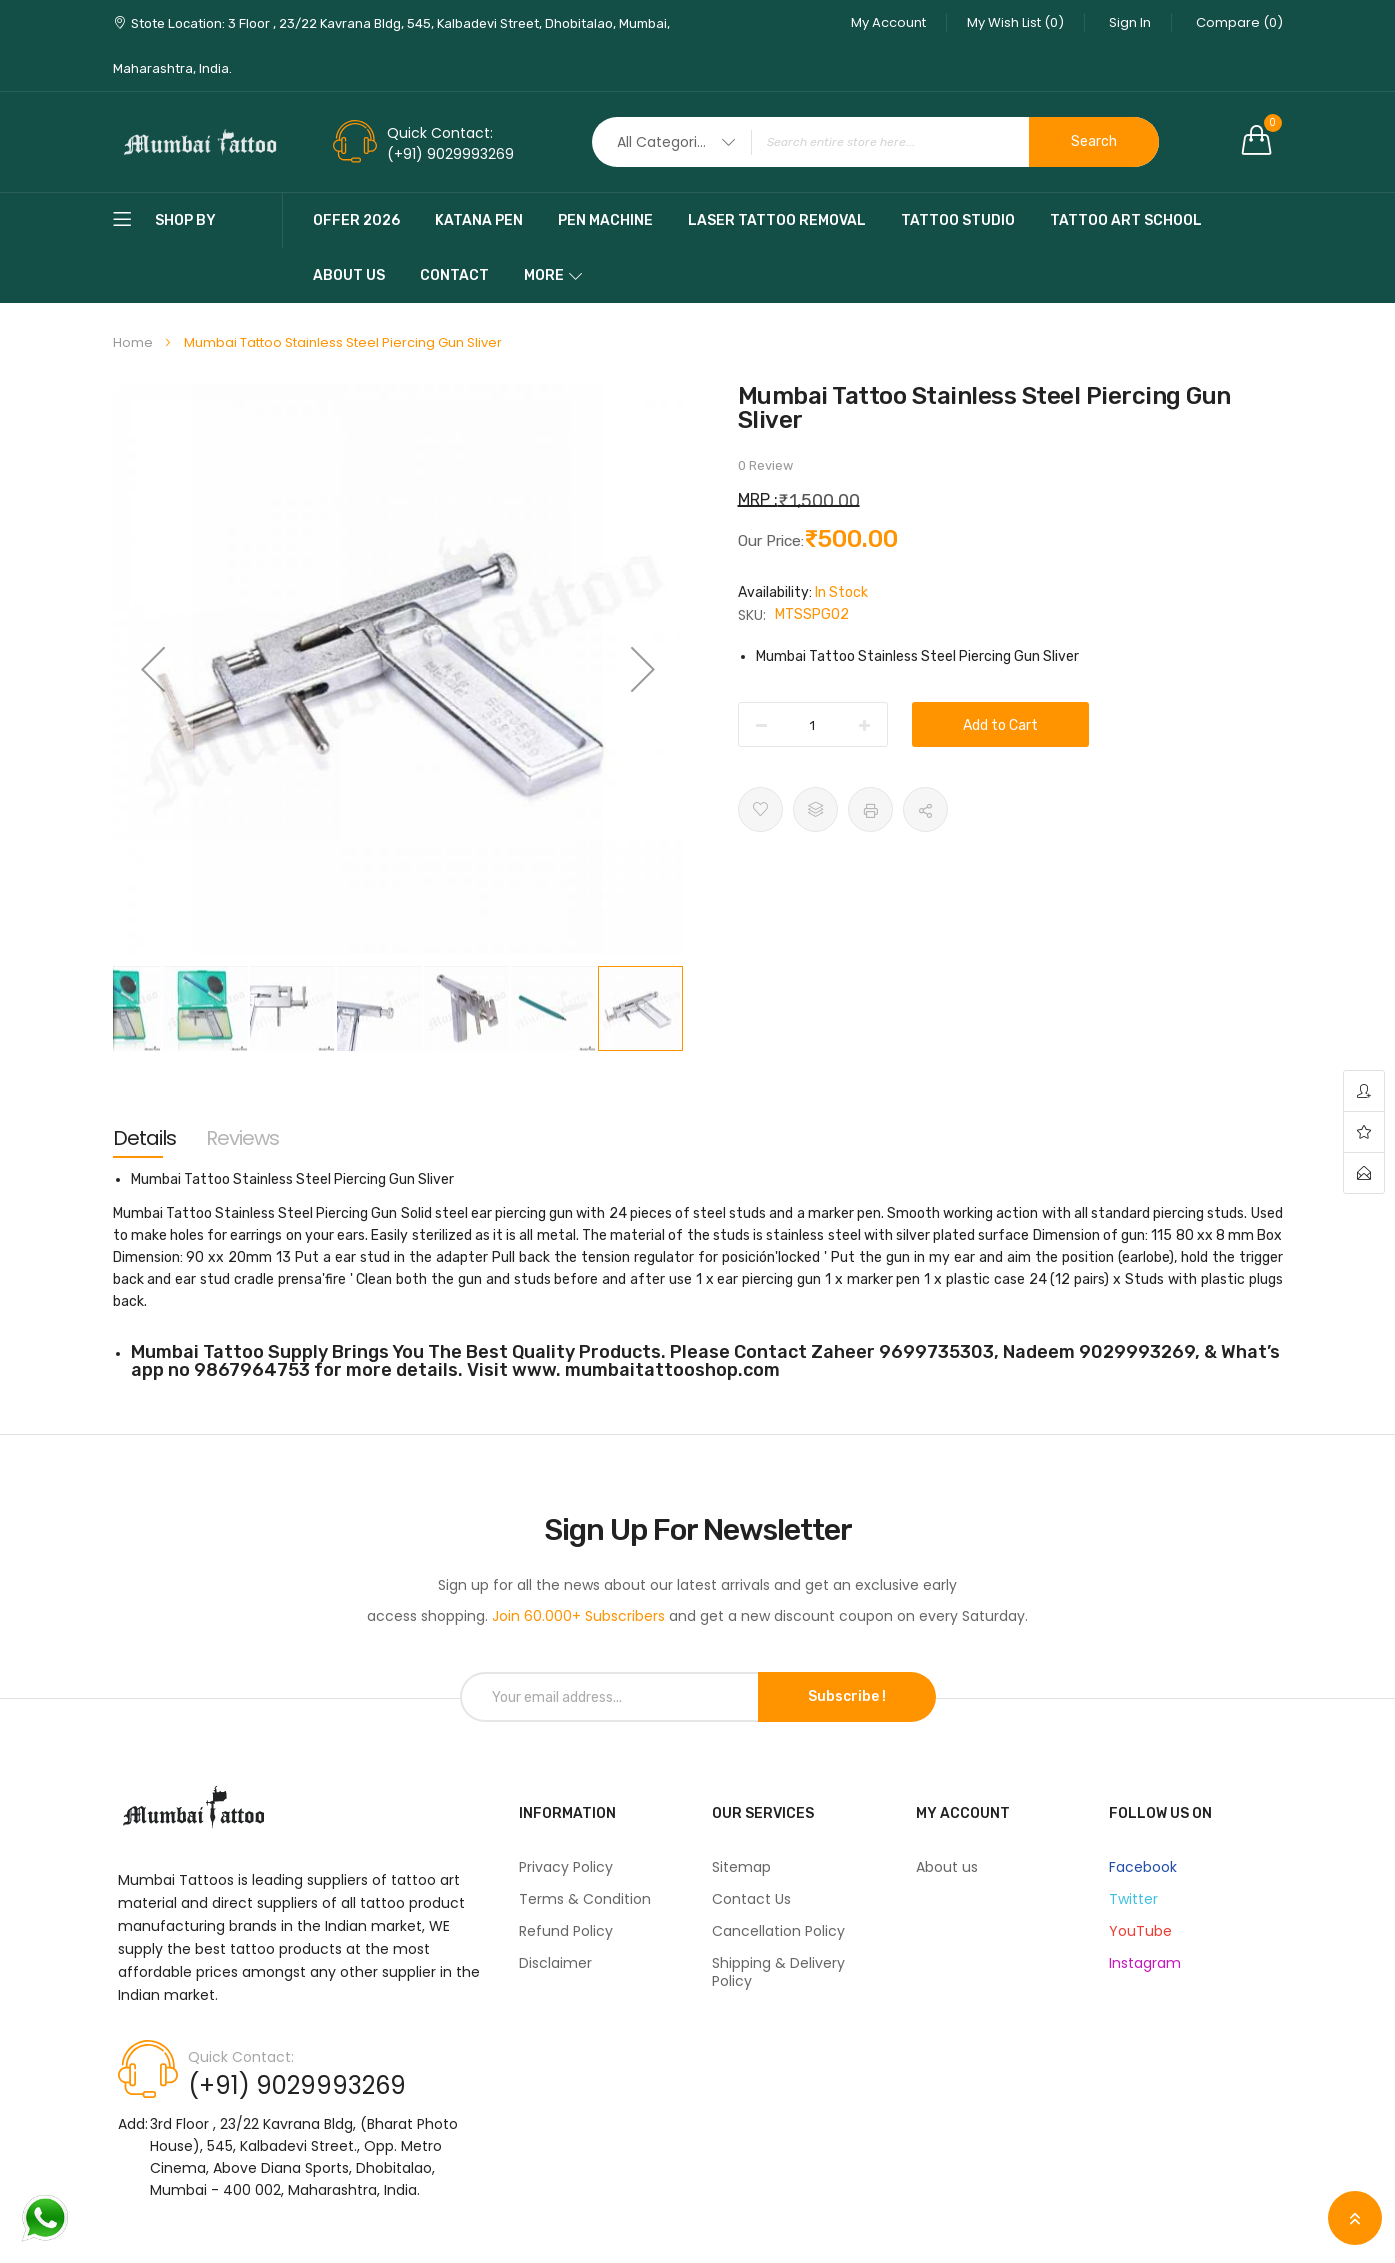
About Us (349, 275)
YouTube (1140, 1931)
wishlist (1364, 1132)
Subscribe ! (847, 1696)
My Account (888, 22)
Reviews (242, 1138)
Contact (454, 275)
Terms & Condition (585, 1899)
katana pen (479, 220)
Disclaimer (555, 1963)
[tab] (144, 1138)
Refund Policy (566, 1931)
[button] (153, 669)
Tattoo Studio (958, 220)
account (1364, 1091)
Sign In (1130, 22)
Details (144, 1138)
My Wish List (1015, 22)
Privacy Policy (566, 1867)
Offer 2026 (356, 220)
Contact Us (751, 1899)
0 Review (765, 465)
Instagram (1145, 1963)
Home (133, 342)
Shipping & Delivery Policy (778, 1972)
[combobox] (875, 142)
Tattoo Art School (1126, 220)
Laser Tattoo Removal (777, 220)
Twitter (1133, 1899)
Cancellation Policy (778, 1931)
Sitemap (741, 1867)
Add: (133, 2124)
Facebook (1143, 1867)
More (544, 275)
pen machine (605, 220)
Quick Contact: (440, 133)
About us (947, 1867)
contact (1364, 1173)
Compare (1239, 22)
